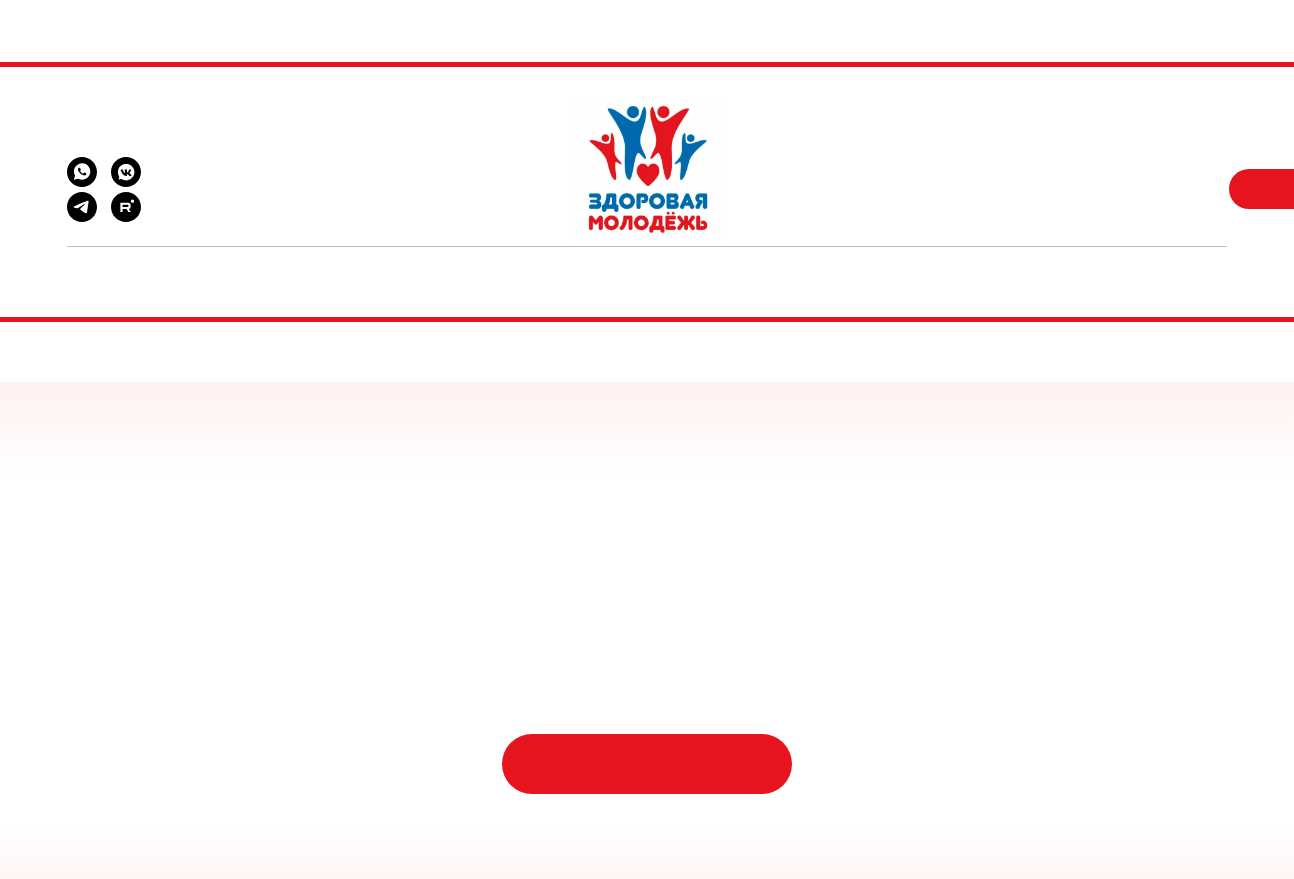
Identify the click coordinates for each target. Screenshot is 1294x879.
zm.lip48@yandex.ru (126, 129)
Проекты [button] (418, 267)
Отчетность (964, 267)
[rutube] (126, 216)
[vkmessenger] (126, 181)
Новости (523, 267)
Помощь (315, 267)
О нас (744, 267)
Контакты (841, 267)
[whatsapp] (82, 181)
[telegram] (82, 216)
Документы (640, 267)
